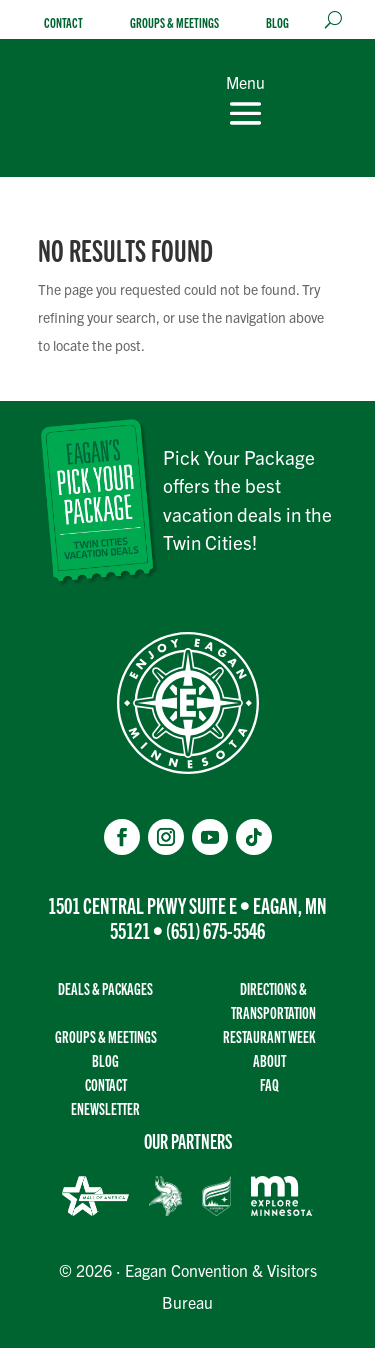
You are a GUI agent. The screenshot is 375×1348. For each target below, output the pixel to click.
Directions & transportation (273, 1000)
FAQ (269, 1084)
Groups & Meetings (174, 22)
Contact (63, 22)
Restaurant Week (269, 1036)
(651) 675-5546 (215, 929)
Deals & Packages (105, 988)
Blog (277, 22)
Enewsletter (105, 1108)
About (269, 1060)
